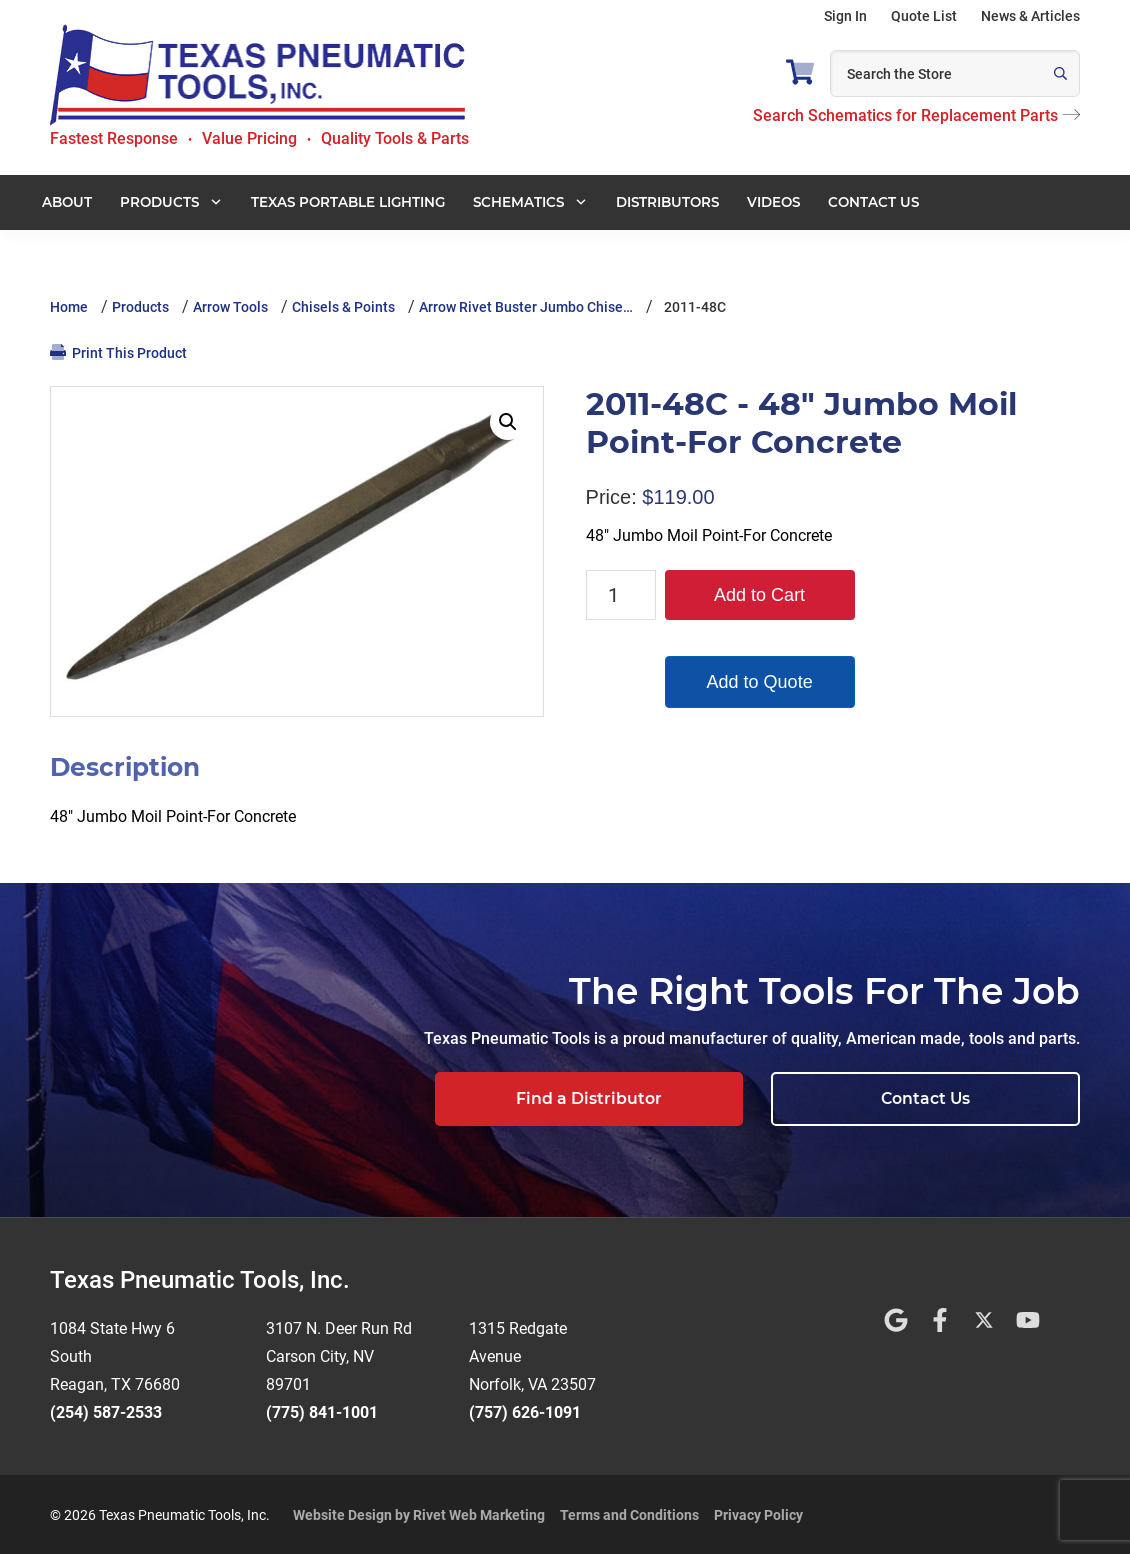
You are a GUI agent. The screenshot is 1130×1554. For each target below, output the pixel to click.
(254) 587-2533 (106, 1410)
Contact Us (955, 1098)
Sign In (845, 16)
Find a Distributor (677, 1098)
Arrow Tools (230, 307)
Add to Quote (760, 682)
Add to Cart (759, 595)
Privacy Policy (758, 1513)
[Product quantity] (621, 595)
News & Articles (1030, 16)
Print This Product (118, 352)
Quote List (924, 16)
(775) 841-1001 (322, 1410)
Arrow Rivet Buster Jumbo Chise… (526, 307)
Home (69, 307)
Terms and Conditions (629, 1513)
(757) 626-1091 (525, 1410)
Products (140, 307)
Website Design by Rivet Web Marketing (419, 1513)
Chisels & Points (343, 307)
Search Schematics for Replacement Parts (916, 115)
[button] (508, 422)
